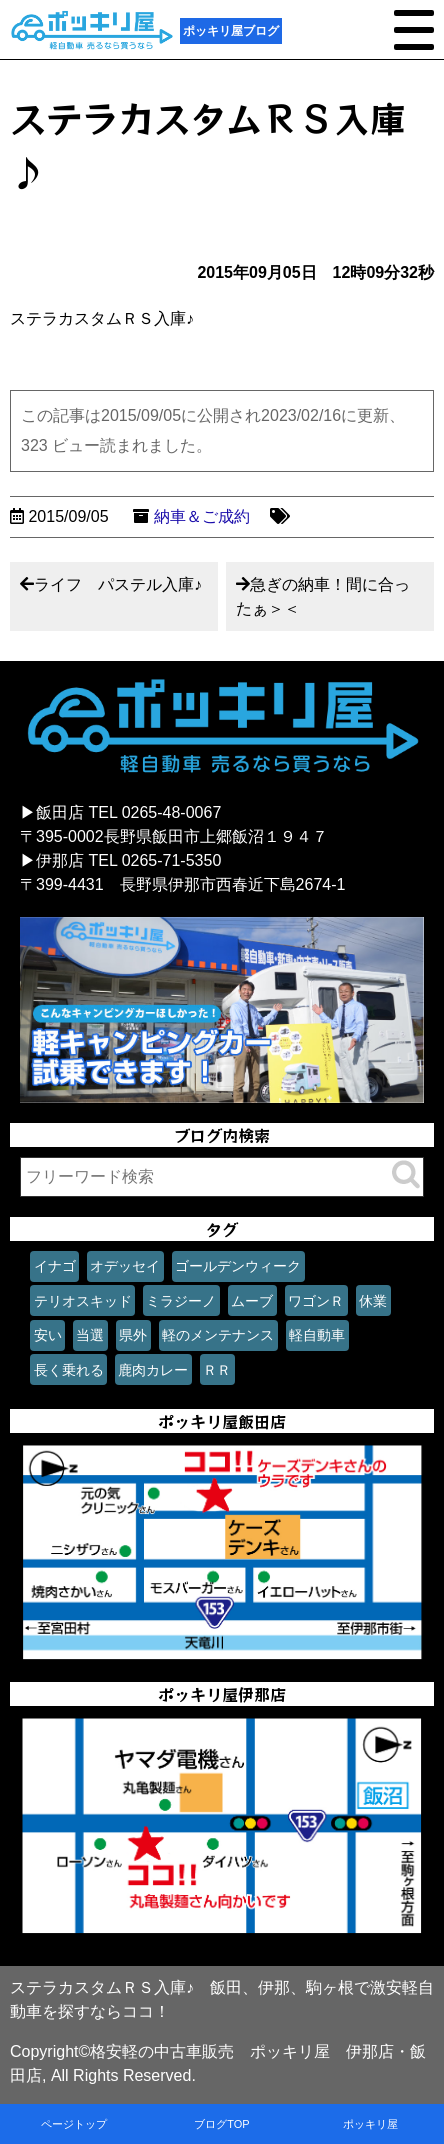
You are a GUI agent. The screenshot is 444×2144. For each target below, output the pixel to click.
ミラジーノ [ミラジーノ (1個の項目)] (181, 1301)
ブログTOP (221, 2124)
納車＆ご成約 (202, 516)
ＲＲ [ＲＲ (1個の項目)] (217, 1370)
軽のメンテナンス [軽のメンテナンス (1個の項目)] (218, 1335)
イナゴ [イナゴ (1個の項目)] (55, 1266)
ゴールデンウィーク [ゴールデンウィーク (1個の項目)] (238, 1266)
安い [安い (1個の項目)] (48, 1335)
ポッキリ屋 (370, 2124)
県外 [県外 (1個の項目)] (133, 1335)
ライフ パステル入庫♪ (118, 584)
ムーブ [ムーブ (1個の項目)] (252, 1301)
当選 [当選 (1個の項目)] (90, 1335)
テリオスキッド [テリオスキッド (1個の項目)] (83, 1301)
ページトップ (74, 2124)
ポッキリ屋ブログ (231, 31)
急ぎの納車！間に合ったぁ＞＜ (323, 596)
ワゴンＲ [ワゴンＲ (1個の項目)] (316, 1301)
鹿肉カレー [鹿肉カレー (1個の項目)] (153, 1370)
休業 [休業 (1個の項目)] (373, 1301)
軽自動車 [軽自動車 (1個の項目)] (317, 1335)
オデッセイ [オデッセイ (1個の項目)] (125, 1266)
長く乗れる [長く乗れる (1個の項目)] (69, 1370)
